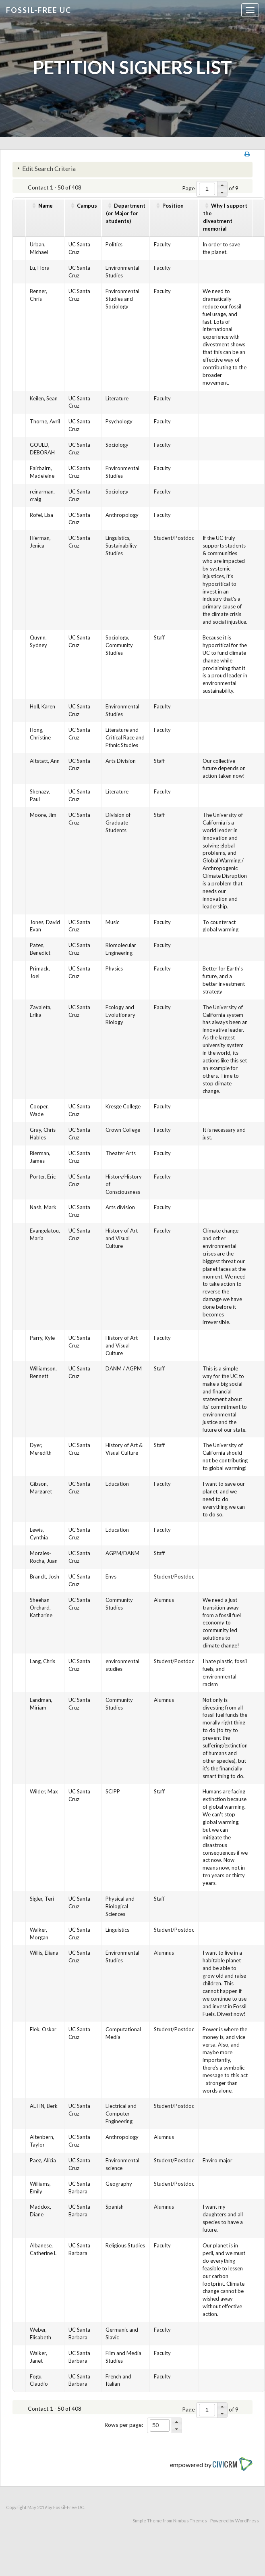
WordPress (247, 2520)
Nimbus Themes (190, 2520)
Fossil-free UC (38, 10)
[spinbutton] (207, 189)
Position (173, 205)
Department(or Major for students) (125, 213)
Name (45, 205)
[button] (222, 185)
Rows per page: (123, 2424)
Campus (87, 205)
